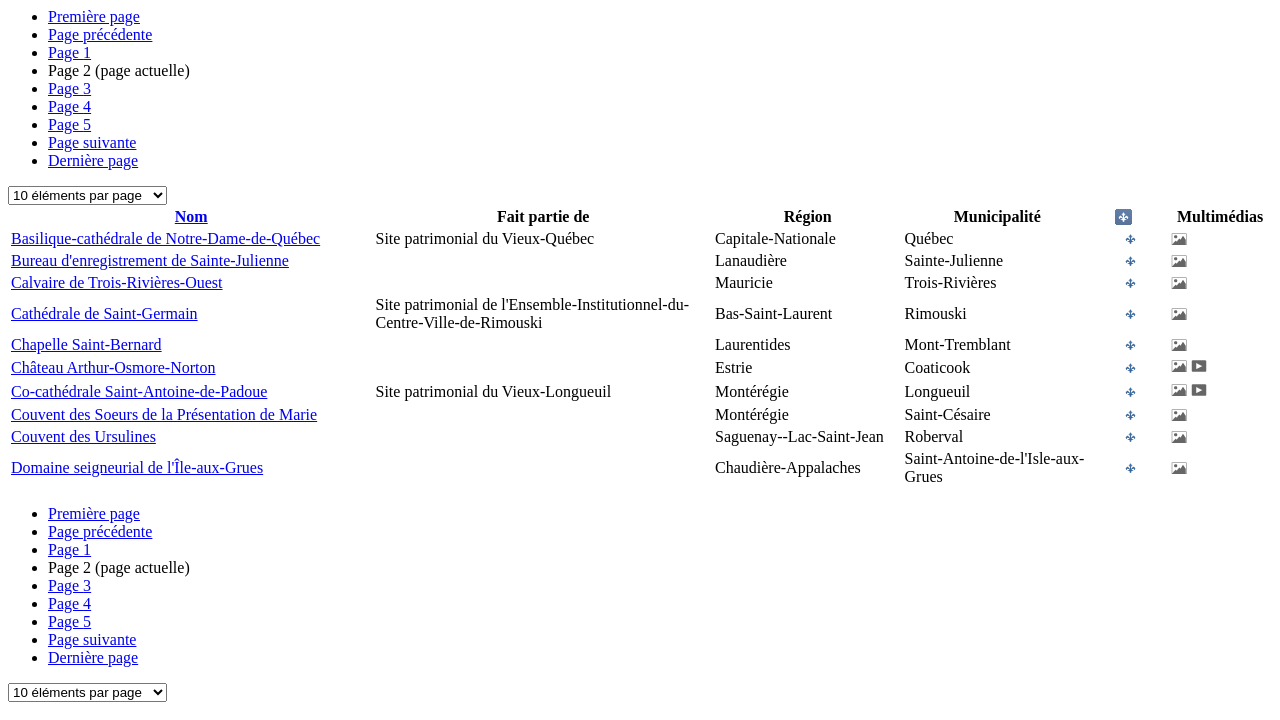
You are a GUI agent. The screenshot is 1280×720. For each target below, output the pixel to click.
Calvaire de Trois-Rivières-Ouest (117, 282)
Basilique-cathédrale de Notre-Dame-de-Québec (165, 238)
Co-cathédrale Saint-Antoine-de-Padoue (139, 391)
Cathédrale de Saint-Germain (104, 313)
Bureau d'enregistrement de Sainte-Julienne (150, 260)
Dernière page (93, 160)
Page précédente (100, 34)
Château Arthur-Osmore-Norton (113, 367)
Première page (94, 16)
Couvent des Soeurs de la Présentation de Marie (164, 414)
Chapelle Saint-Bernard (86, 344)
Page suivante (92, 142)
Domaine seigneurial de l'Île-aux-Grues (137, 467)
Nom (191, 216)
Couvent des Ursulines (83, 436)
